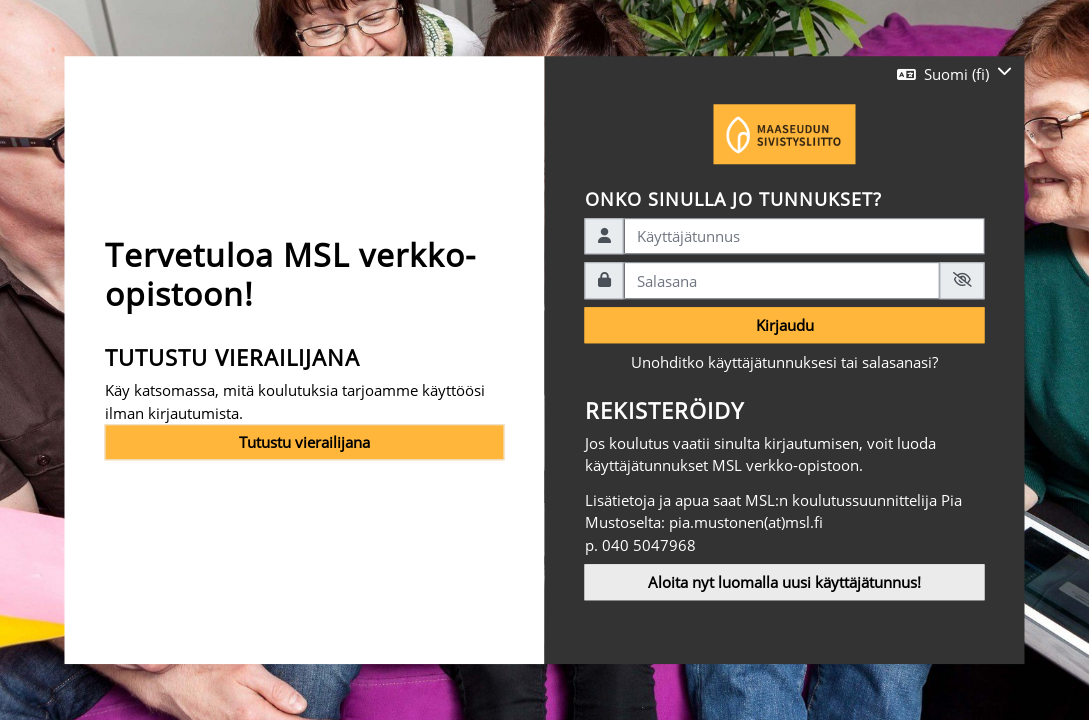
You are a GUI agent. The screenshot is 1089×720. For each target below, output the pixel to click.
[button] (954, 74)
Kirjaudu (785, 325)
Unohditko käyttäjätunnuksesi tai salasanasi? (784, 363)
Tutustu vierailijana (304, 442)
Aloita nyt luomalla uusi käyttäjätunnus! (784, 582)
